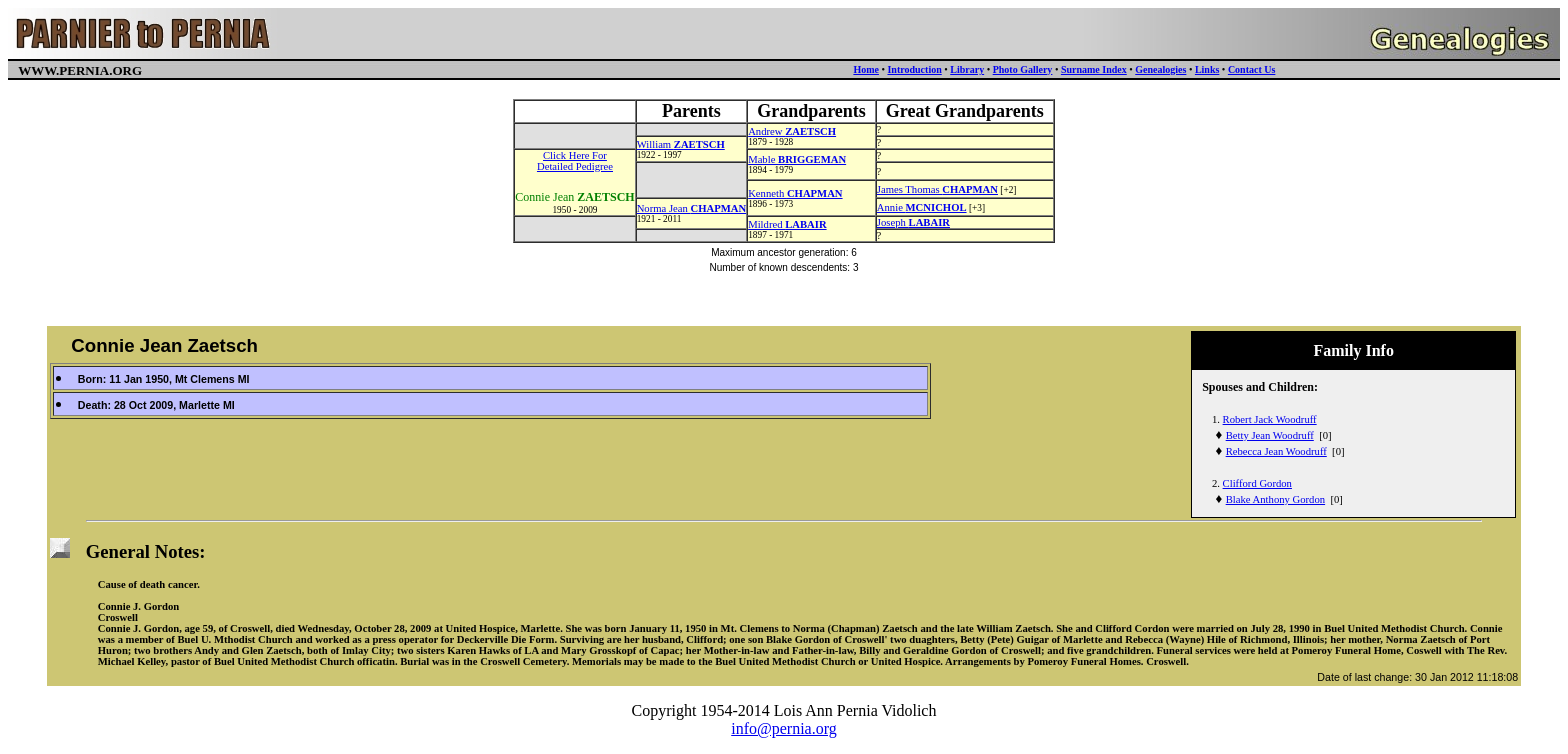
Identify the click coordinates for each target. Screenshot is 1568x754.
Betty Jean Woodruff (1270, 435)
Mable (797, 159)
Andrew (792, 131)
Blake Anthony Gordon (1275, 499)
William (681, 144)
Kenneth (795, 193)
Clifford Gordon (1257, 483)
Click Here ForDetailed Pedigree (575, 161)
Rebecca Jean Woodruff (1276, 451)
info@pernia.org (784, 728)
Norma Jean (692, 208)
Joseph (913, 222)
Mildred (787, 224)
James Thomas (937, 189)
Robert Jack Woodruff (1270, 419)
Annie (922, 207)
